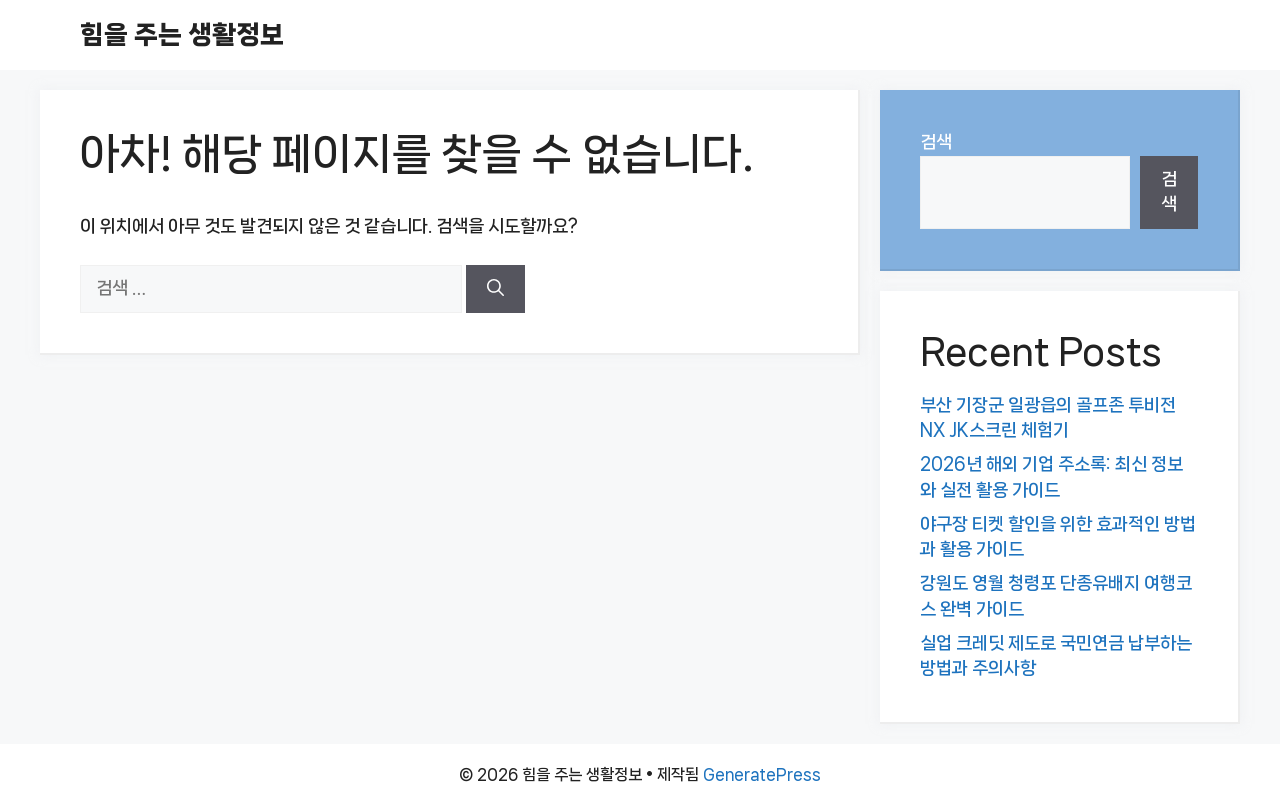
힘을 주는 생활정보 (182, 34)
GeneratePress (762, 774)
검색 (936, 142)
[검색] (495, 289)
